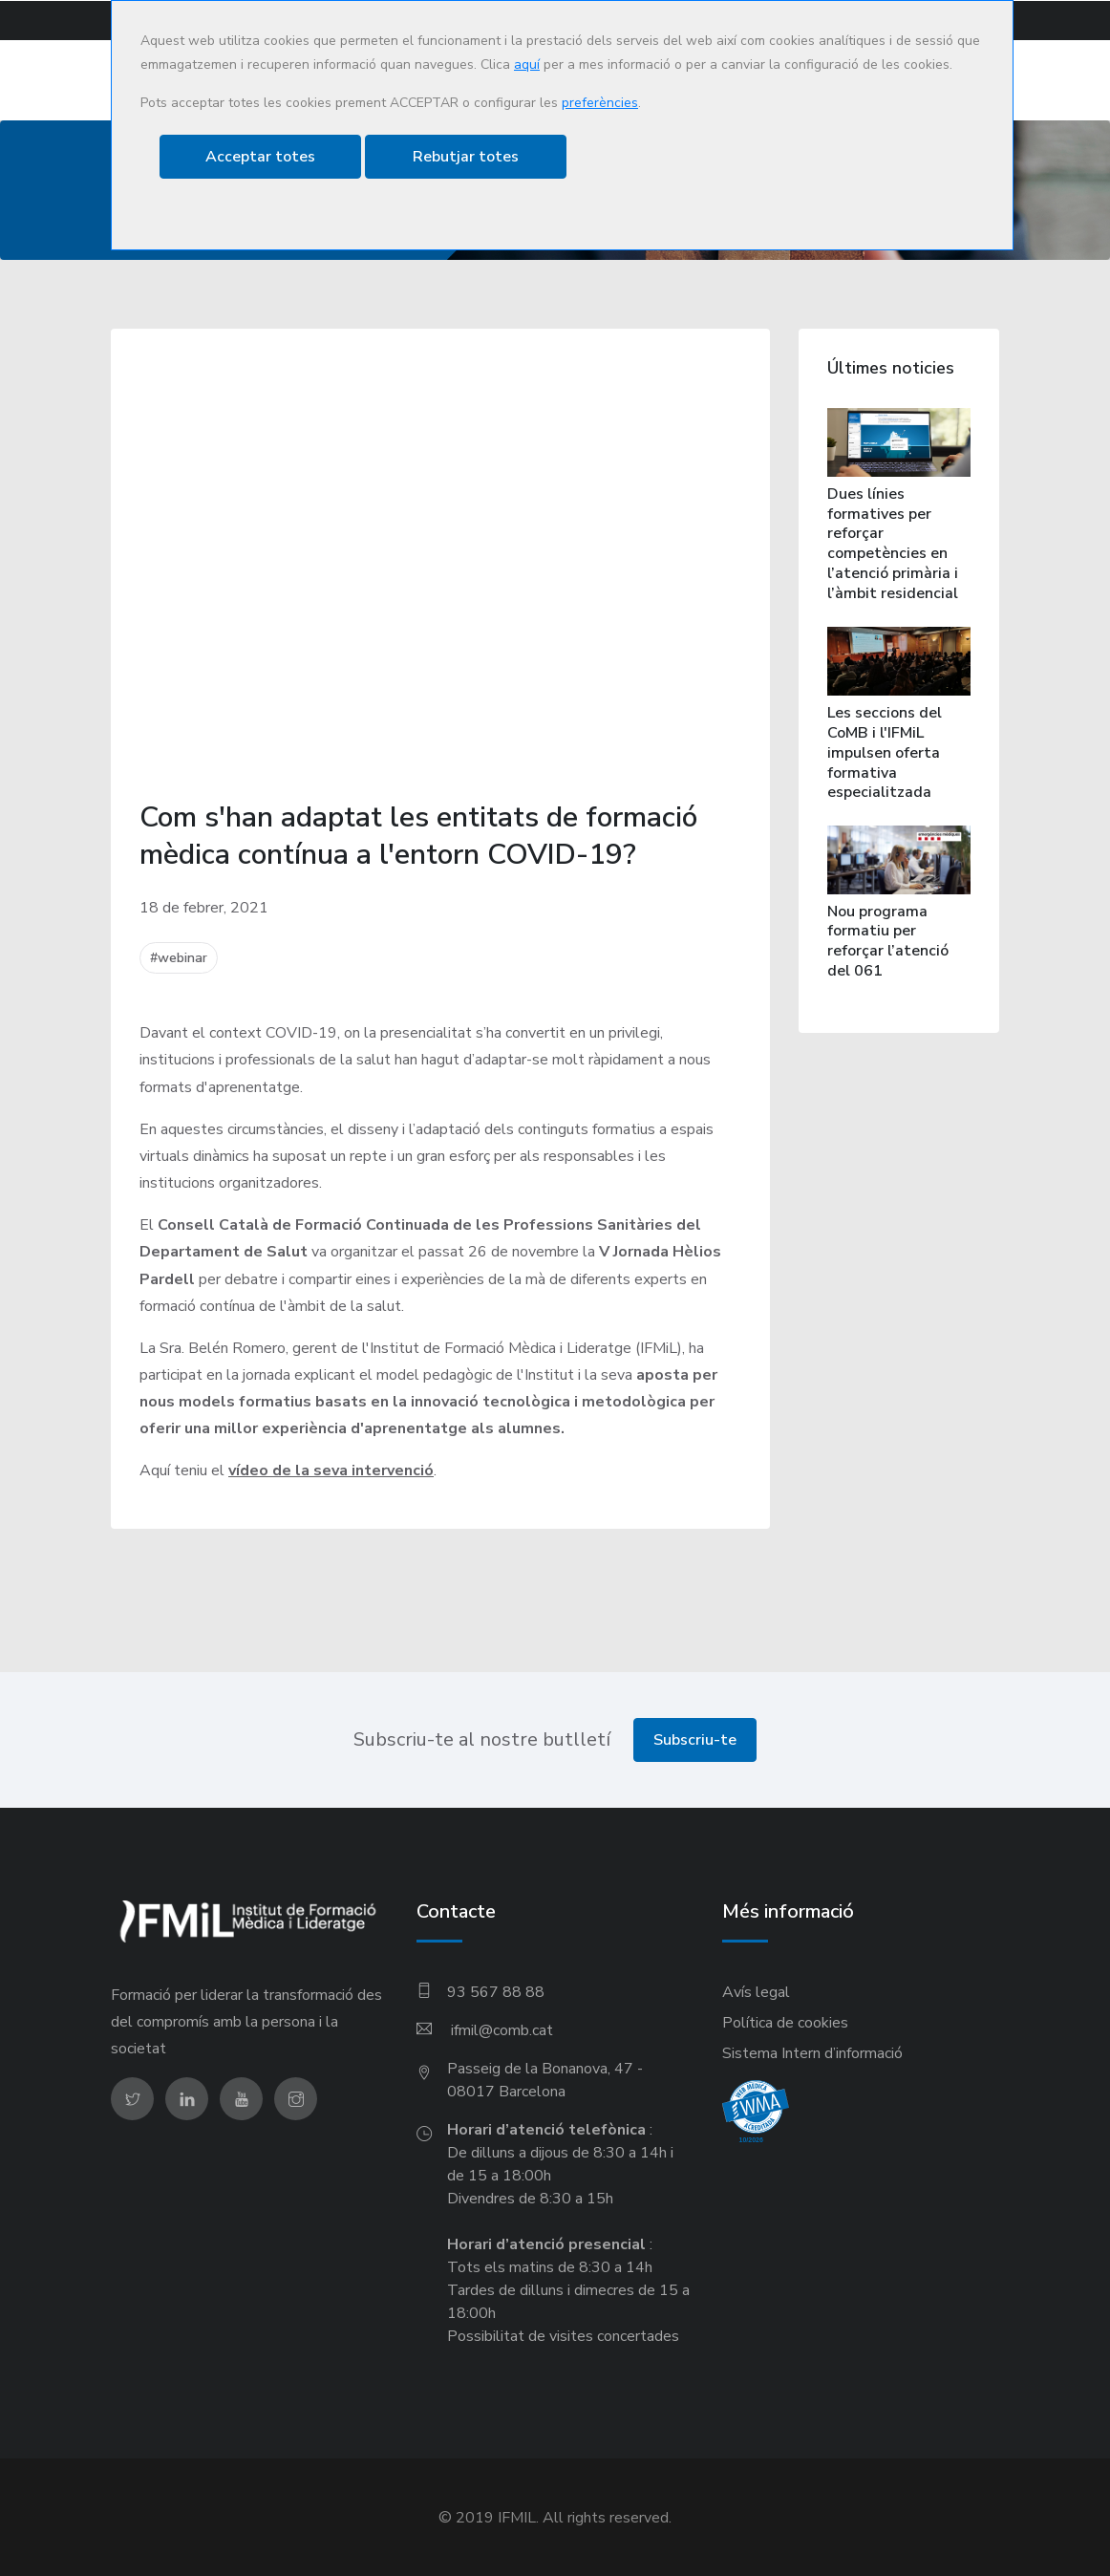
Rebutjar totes (466, 156)
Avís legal (756, 1991)
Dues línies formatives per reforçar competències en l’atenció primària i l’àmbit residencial (892, 543)
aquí (527, 64)
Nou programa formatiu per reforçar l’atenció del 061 (888, 940)
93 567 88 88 (495, 1991)
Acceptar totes (260, 156)
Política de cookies (785, 2021)
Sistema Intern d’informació (812, 2052)
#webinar (178, 958)
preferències (600, 103)
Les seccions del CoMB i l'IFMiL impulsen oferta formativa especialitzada (884, 752)
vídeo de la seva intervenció (331, 1470)
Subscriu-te (694, 1739)
